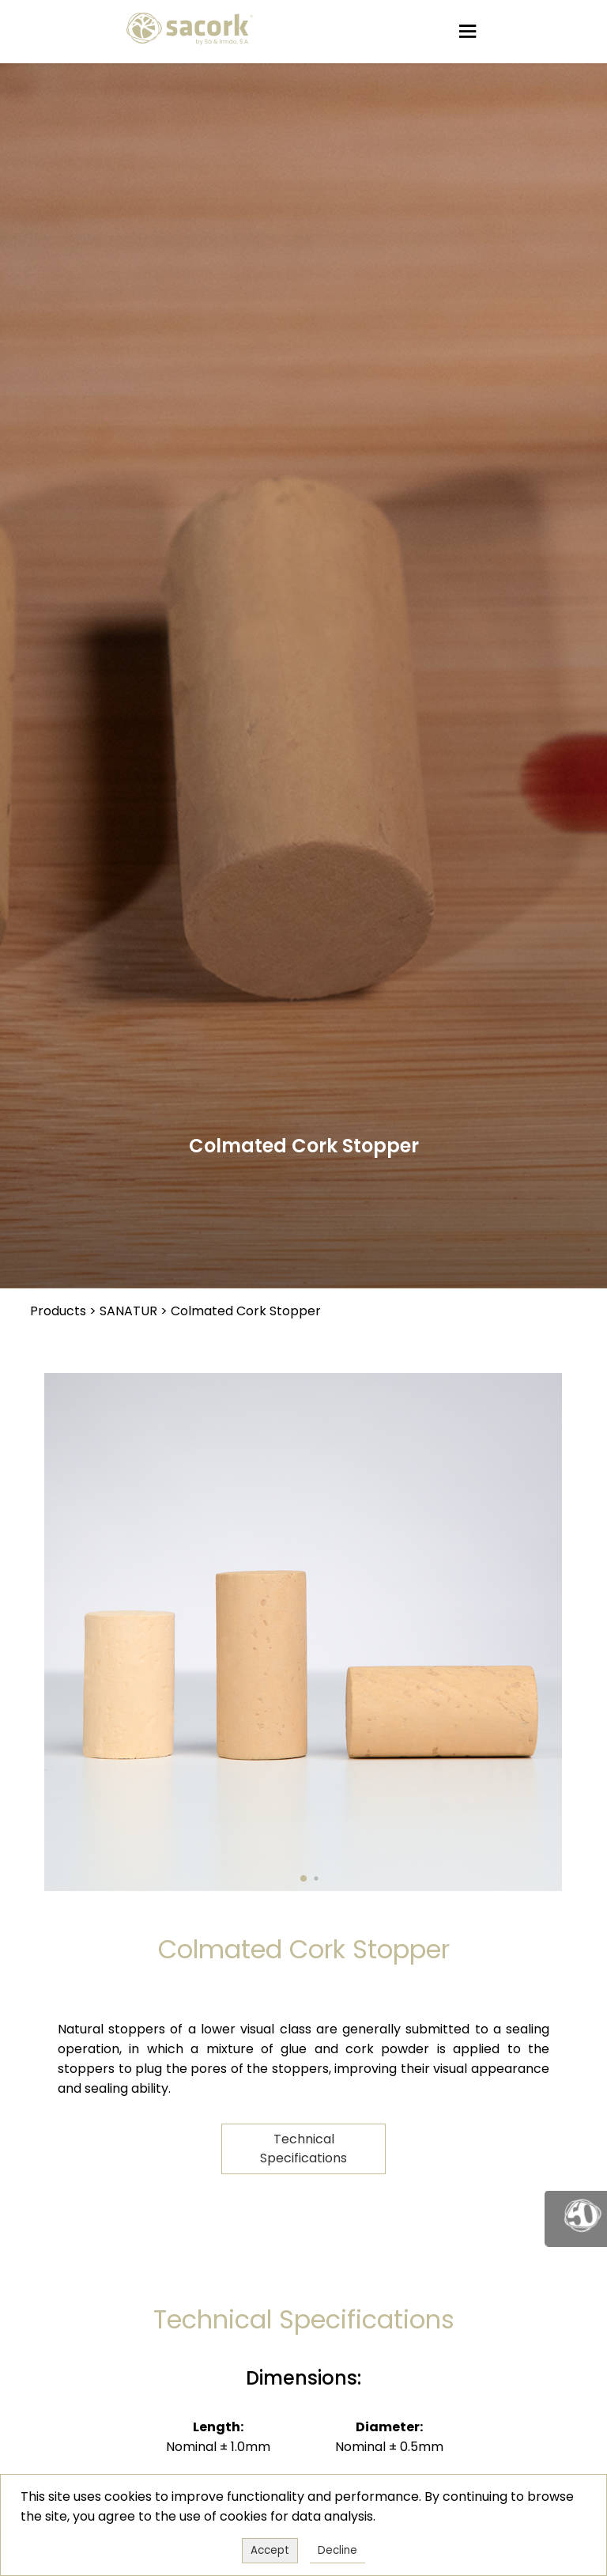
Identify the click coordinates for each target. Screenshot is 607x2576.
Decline (337, 2550)
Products (58, 1311)
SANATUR (128, 1311)
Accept (270, 2550)
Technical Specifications (303, 2148)
